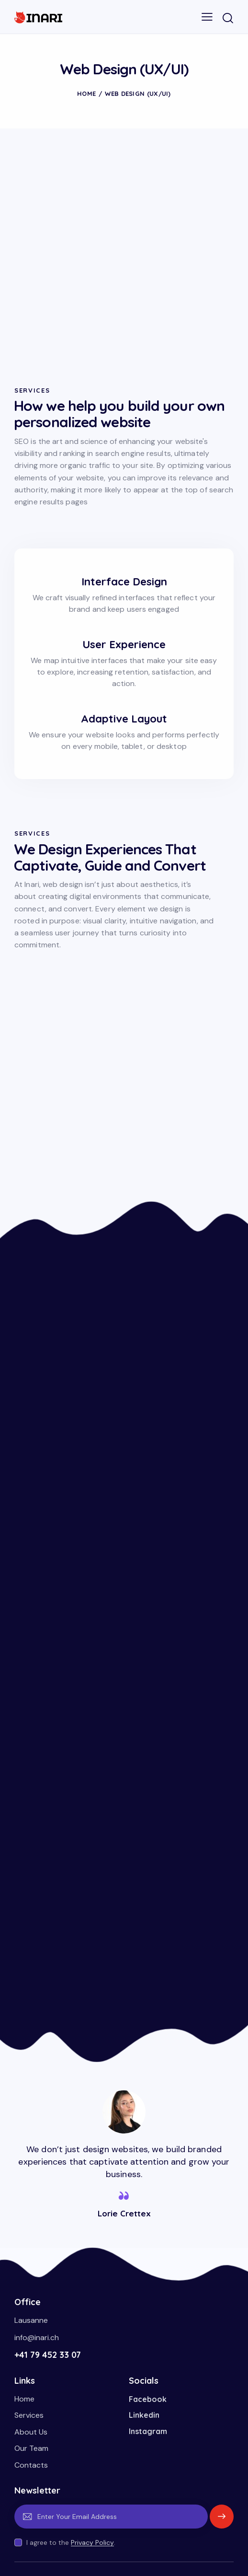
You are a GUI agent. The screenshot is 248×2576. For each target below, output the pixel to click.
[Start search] (228, 18)
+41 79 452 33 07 (47, 2354)
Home (86, 93)
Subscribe (221, 2521)
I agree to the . (70, 2542)
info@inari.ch (36, 2337)
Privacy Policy (92, 2542)
